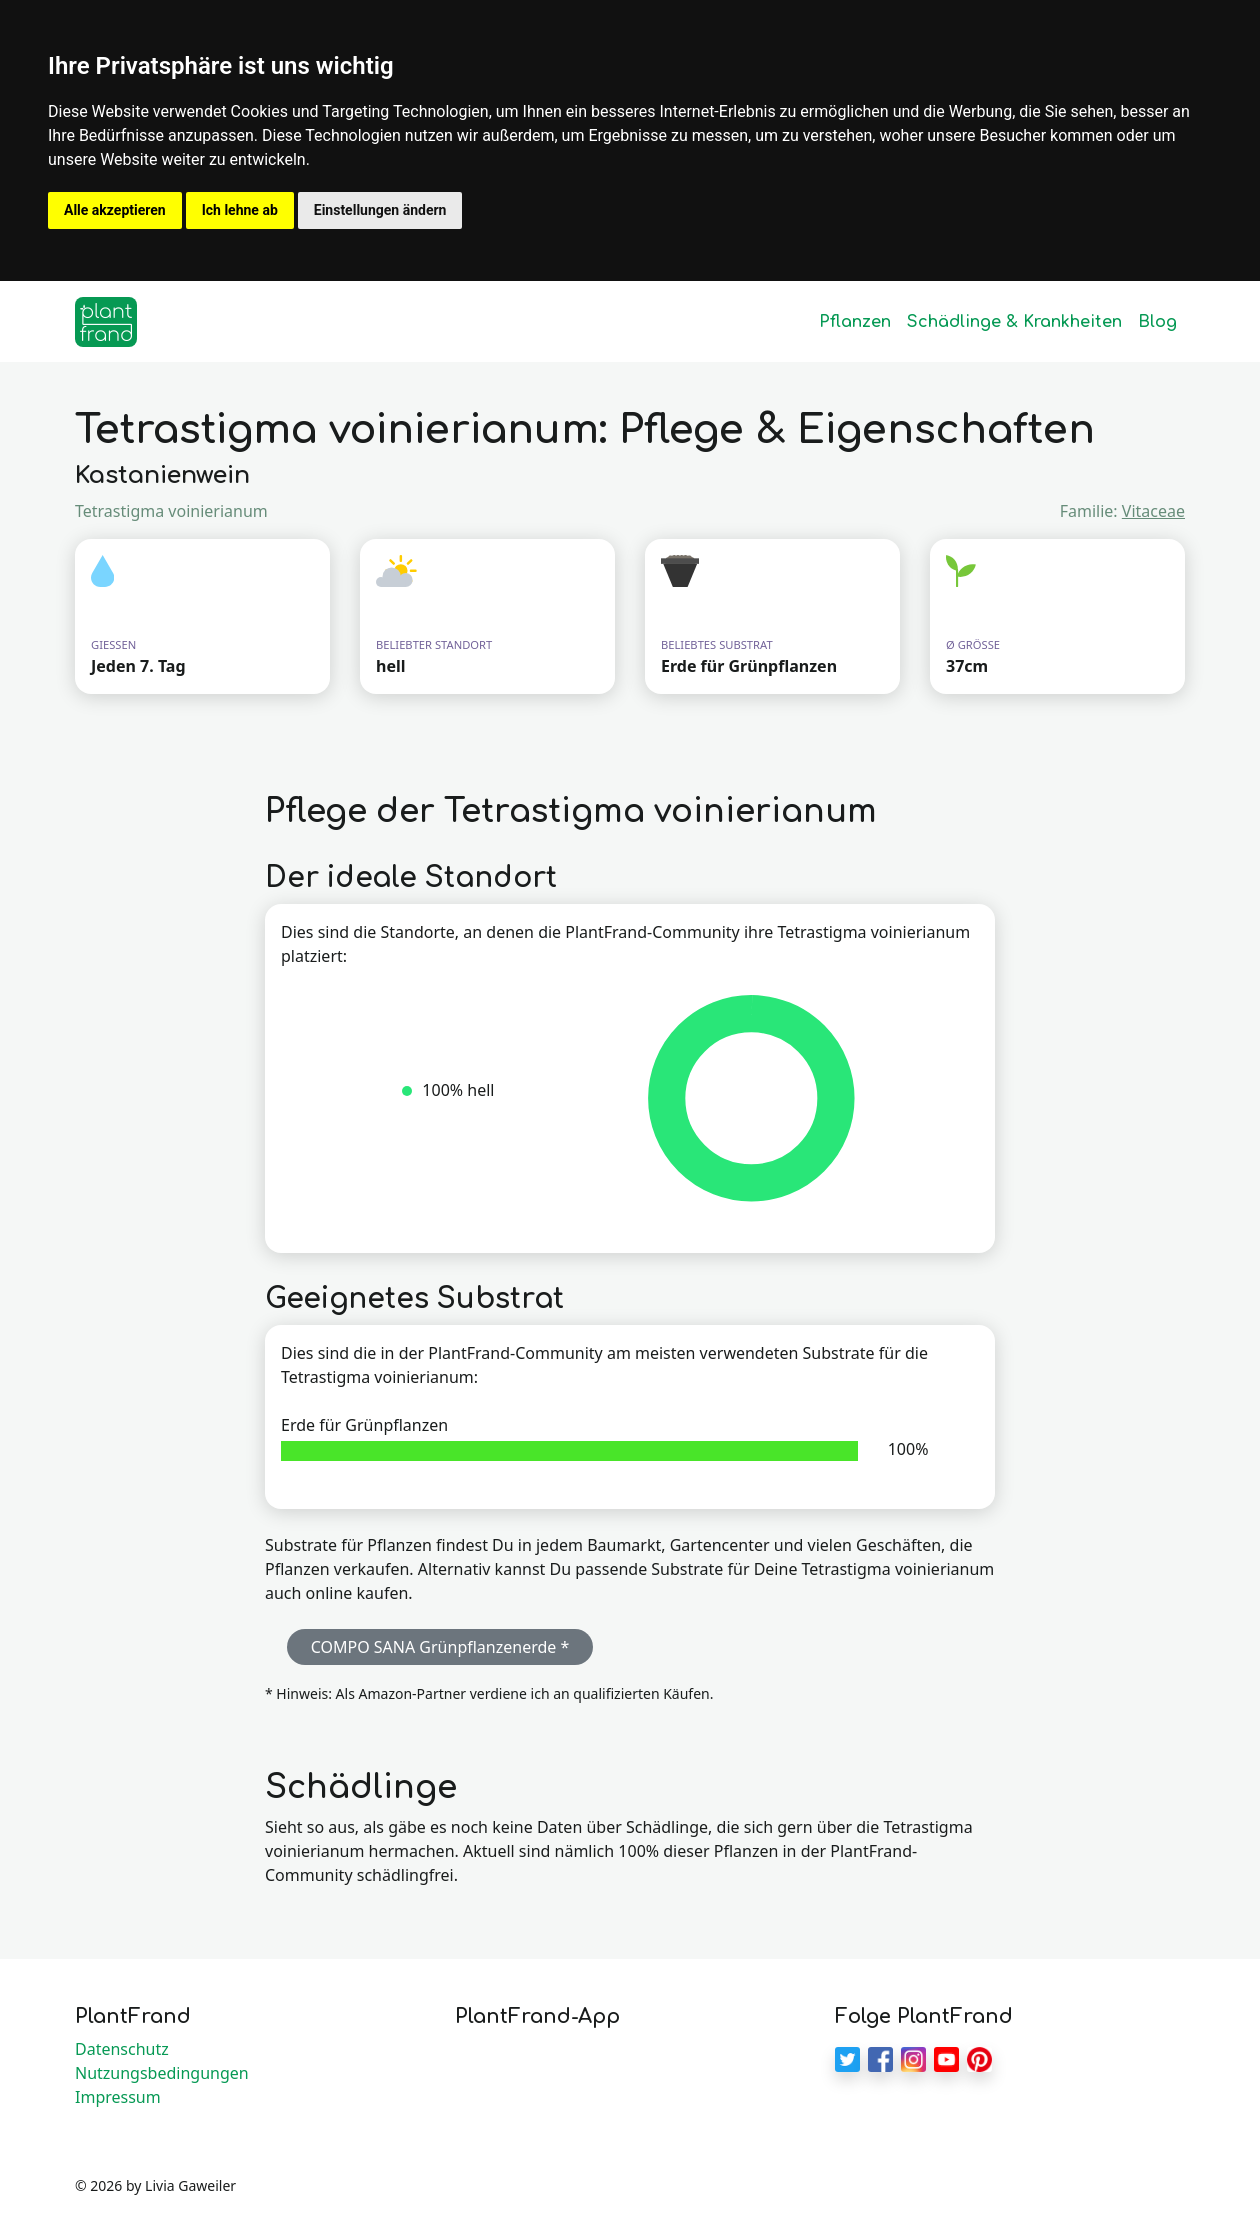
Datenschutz (122, 2049)
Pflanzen (855, 322)
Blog (1157, 322)
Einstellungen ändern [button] (380, 210)
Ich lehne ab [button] (240, 210)
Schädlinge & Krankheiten (1014, 322)
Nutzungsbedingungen (162, 2073)
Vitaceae (1153, 511)
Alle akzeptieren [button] (115, 210)
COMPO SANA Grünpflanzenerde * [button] (440, 1647)
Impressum (118, 2097)
